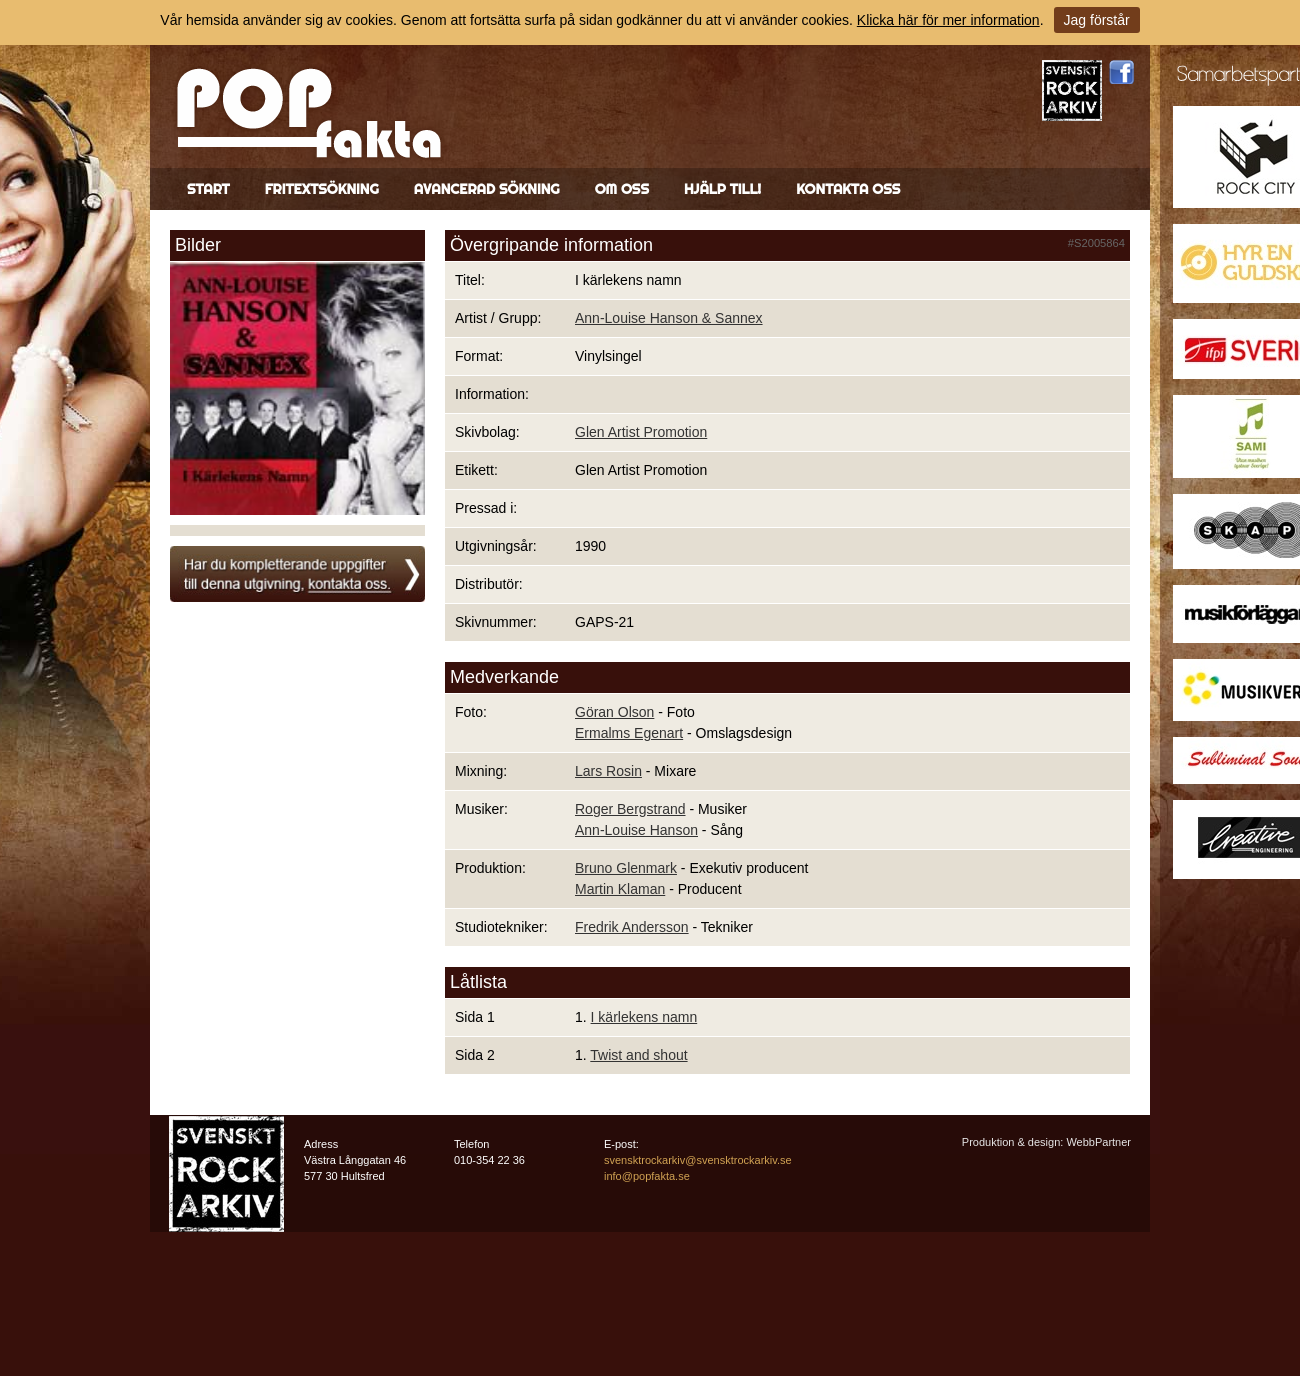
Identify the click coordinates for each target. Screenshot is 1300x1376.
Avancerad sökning (487, 189)
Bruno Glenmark (626, 868)
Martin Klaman (620, 889)
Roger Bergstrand (630, 809)
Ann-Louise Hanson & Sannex (669, 318)
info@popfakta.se (647, 1176)
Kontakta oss (848, 189)
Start (208, 189)
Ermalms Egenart (629, 733)
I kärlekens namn (644, 1017)
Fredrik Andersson (632, 927)
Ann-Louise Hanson (636, 830)
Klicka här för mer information (948, 20)
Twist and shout (638, 1055)
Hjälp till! (722, 189)
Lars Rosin (608, 771)
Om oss (622, 189)
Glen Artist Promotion (641, 432)
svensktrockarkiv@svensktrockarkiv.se (698, 1160)
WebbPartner (1098, 1142)
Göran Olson (614, 712)
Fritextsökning (322, 189)
